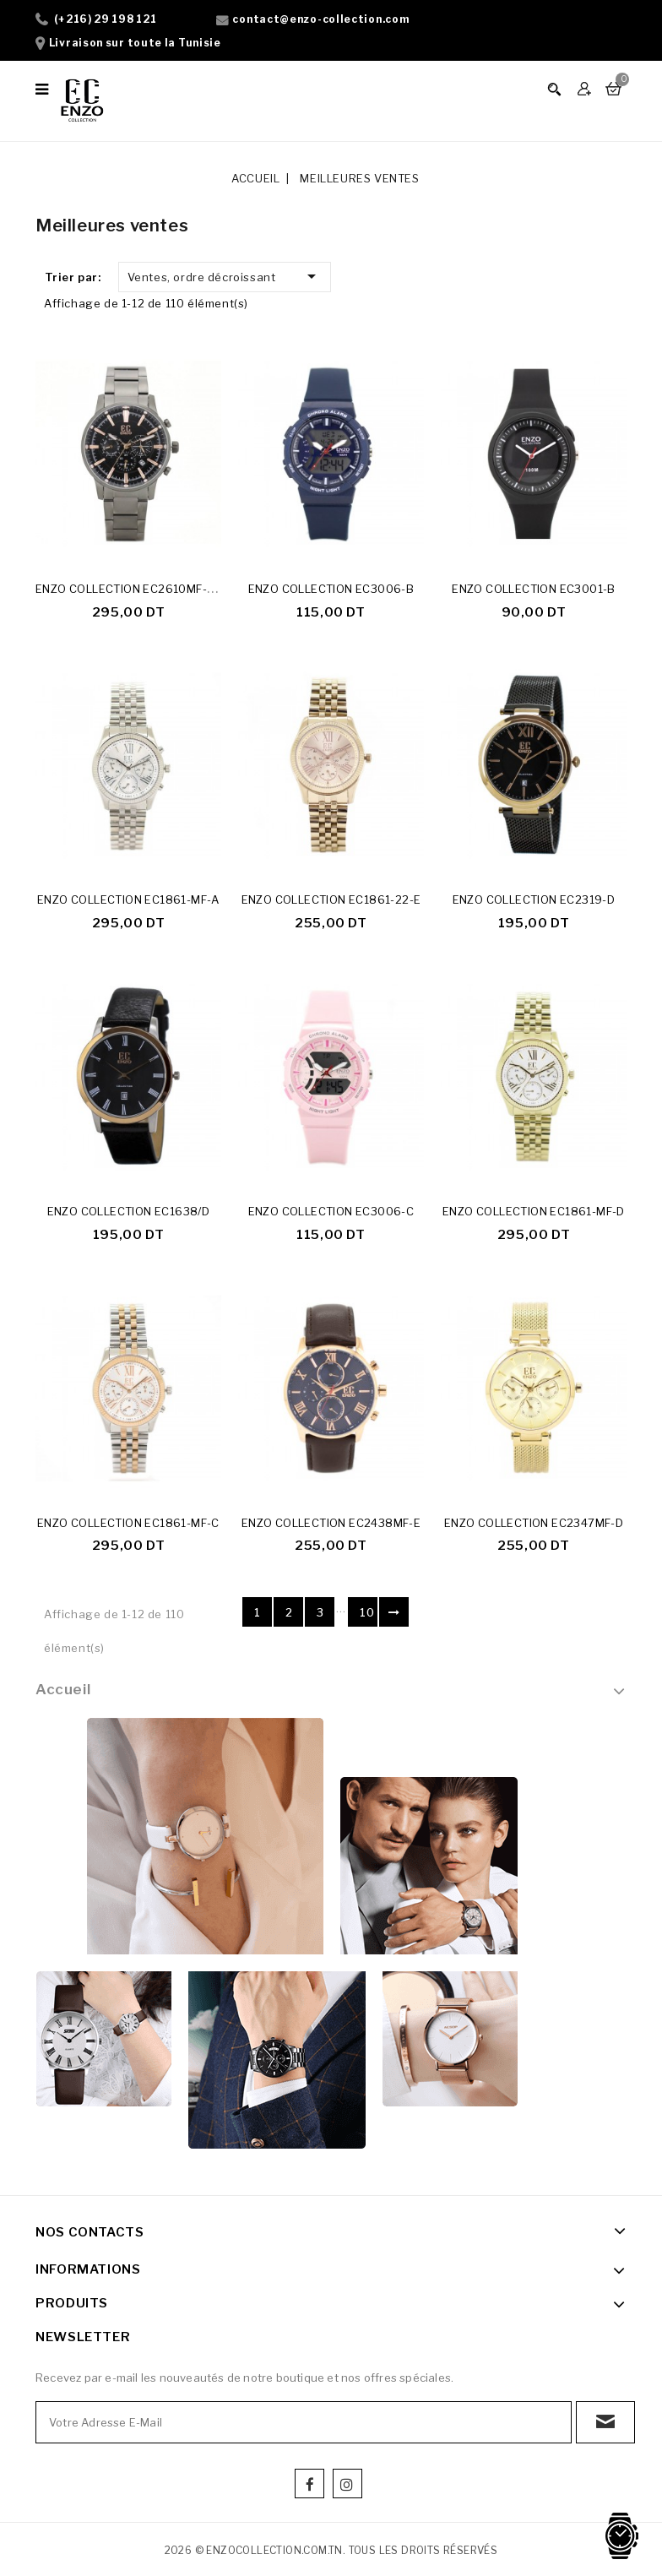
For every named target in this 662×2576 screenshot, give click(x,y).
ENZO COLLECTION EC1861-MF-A (128, 900)
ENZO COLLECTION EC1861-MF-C (128, 1524)
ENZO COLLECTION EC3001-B (534, 588)
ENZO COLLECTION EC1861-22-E (331, 900)
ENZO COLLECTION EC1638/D (128, 1213)
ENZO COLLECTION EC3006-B (331, 588)
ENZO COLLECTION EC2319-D (534, 900)
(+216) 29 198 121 (105, 19)
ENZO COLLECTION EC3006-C (331, 1213)
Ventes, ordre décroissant (225, 276)
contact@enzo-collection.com (320, 19)
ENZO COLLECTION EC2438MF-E (331, 1524)
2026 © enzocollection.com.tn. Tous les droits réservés (331, 2552)
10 (367, 1614)
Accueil (62, 1690)
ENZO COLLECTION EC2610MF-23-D (134, 588)
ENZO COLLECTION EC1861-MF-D (533, 1213)
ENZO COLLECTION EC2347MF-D (533, 1524)
